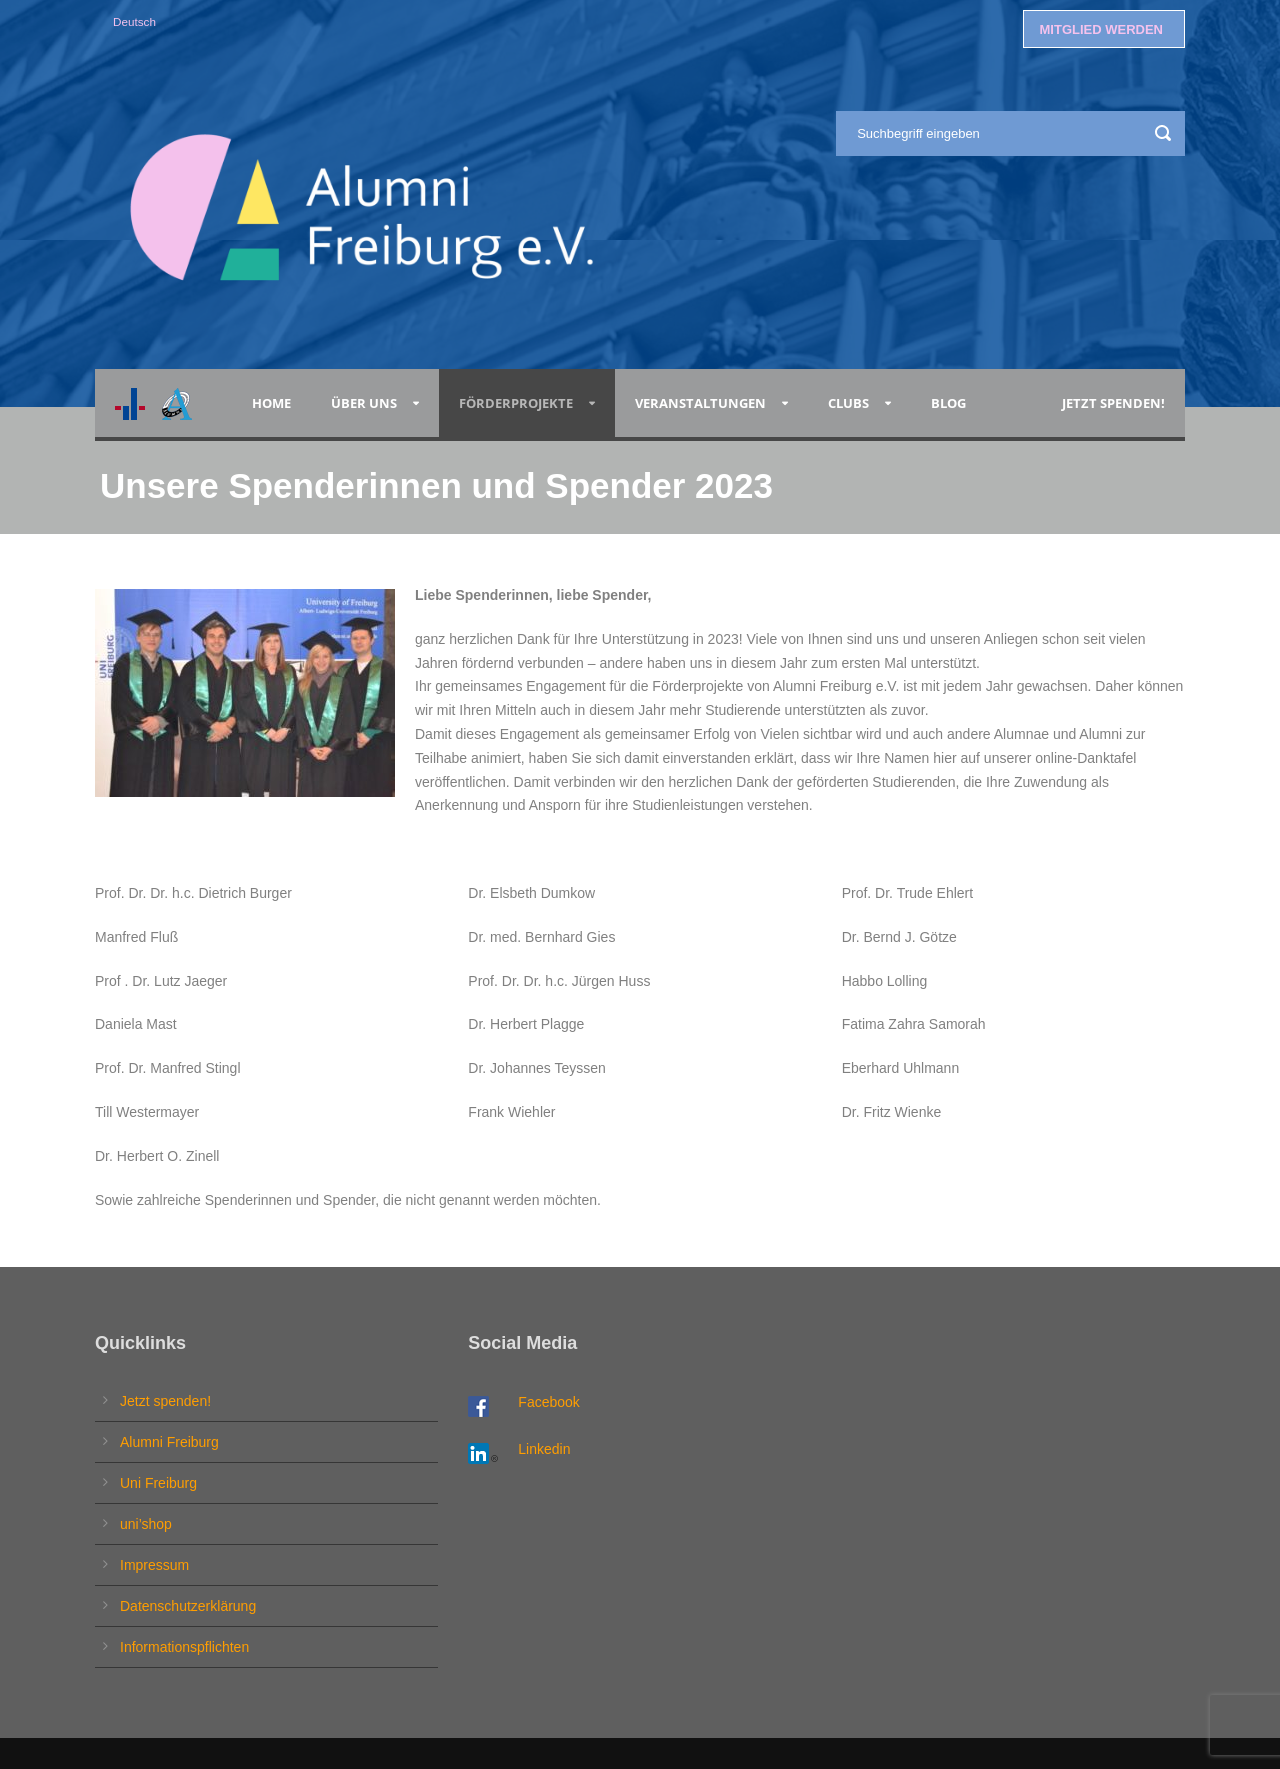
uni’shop (146, 1524)
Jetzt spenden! (1113, 403)
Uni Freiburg (158, 1483)
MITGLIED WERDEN (1102, 29)
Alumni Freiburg (169, 1442)
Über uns (364, 403)
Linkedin (544, 1449)
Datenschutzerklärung (188, 1606)
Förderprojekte (516, 403)
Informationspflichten (184, 1647)
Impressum (154, 1565)
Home (271, 403)
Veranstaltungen (700, 403)
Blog (951, 403)
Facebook (548, 1402)
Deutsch (134, 21)
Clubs (848, 403)
